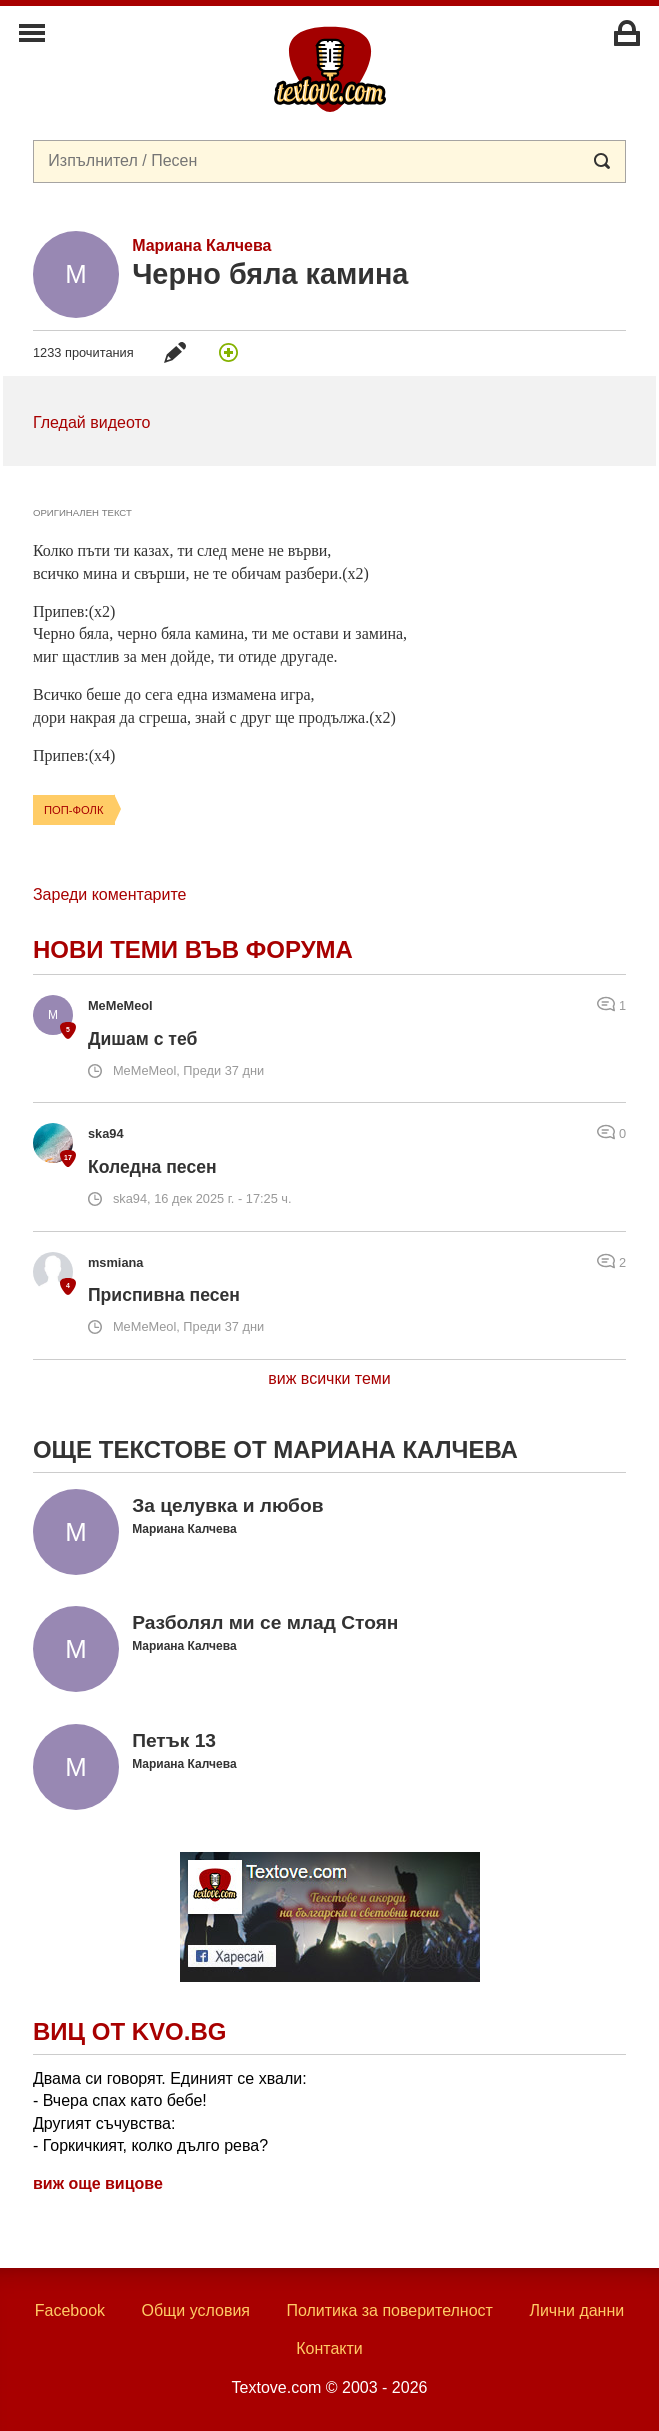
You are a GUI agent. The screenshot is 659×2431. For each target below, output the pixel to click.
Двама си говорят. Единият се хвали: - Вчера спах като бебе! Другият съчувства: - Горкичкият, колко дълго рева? (170, 2112)
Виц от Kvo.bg (129, 2031)
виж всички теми (329, 1378)
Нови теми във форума (193, 949)
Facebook (70, 2310)
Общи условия (195, 2310)
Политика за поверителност (389, 2310)
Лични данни (576, 2310)
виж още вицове (98, 2183)
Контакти (329, 2348)
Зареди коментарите (109, 894)
